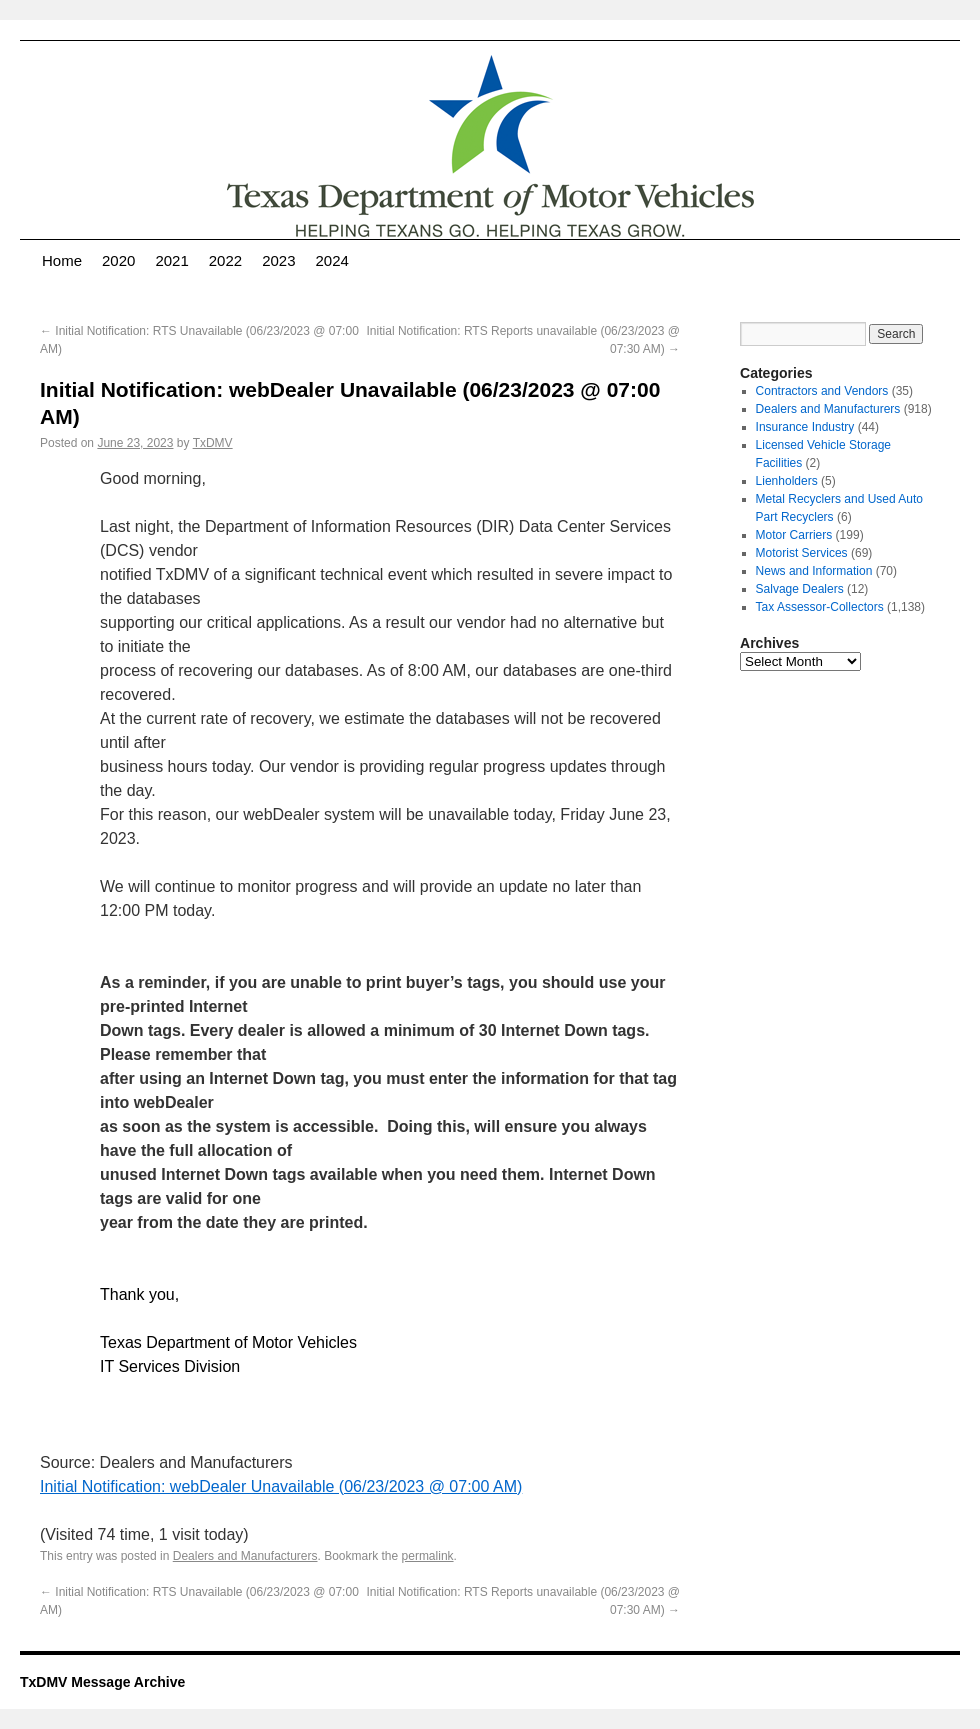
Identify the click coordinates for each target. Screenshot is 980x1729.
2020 (118, 260)
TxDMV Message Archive (102, 1682)
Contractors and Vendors (822, 391)
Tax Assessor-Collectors (820, 607)
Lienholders (787, 481)
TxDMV (213, 443)
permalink (428, 1556)
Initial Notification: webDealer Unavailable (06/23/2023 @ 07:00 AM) (281, 1486)
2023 (278, 260)
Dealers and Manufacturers (245, 1556)
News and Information (814, 571)
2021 (171, 260)
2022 (225, 260)
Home (62, 260)
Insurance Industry (805, 427)
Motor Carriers (794, 535)
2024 (332, 260)
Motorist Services (802, 553)
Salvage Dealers (800, 589)
